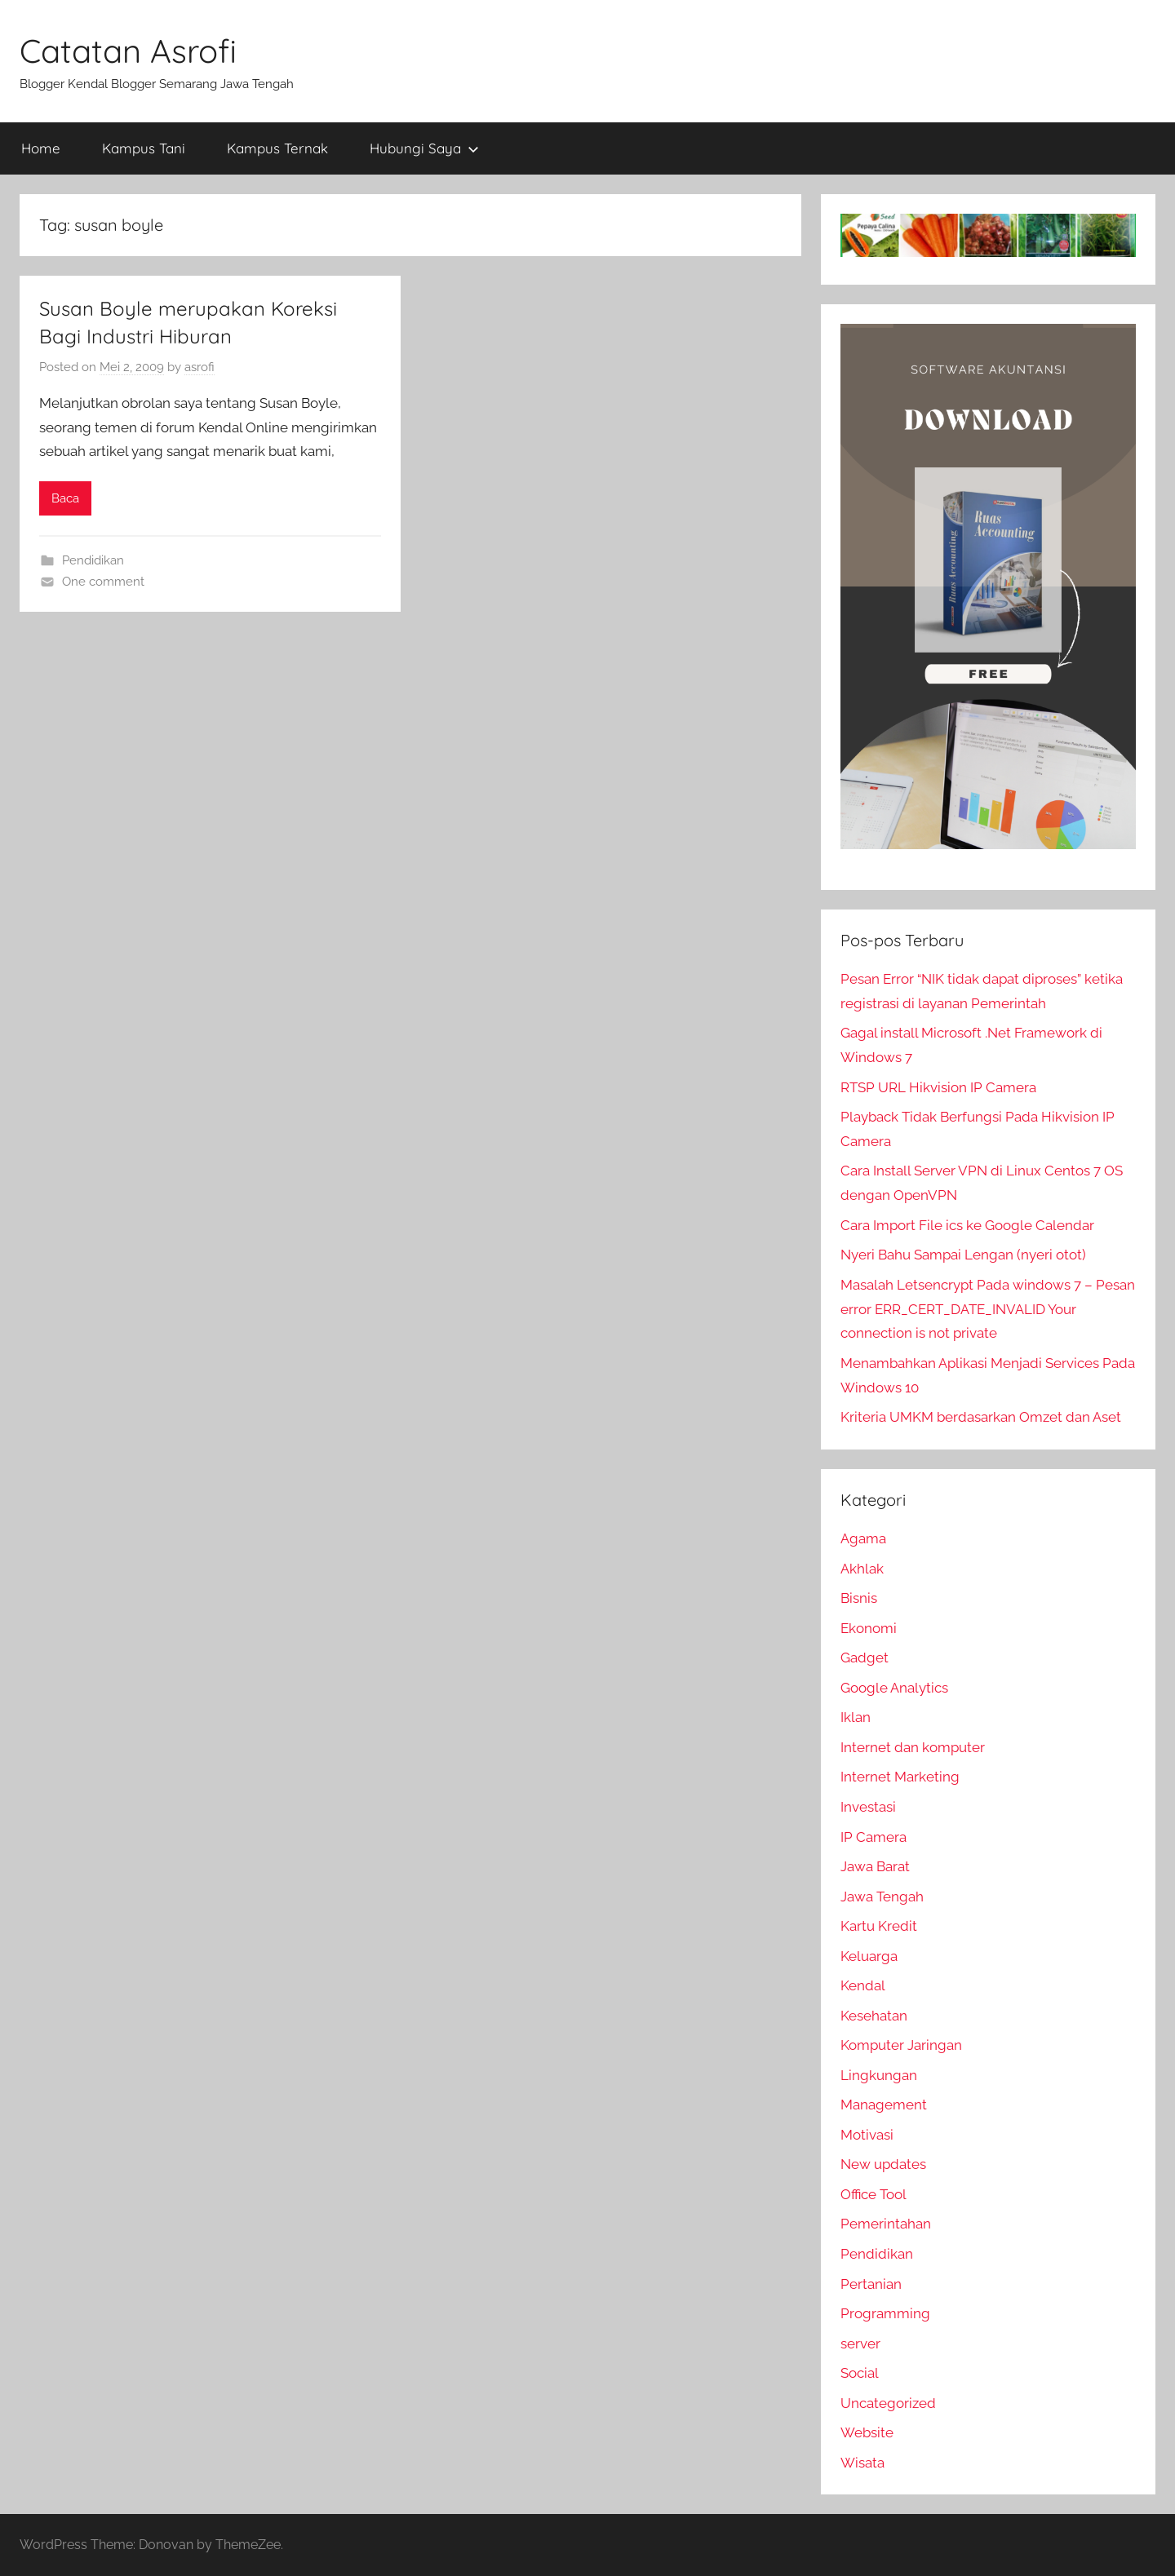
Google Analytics (894, 1688)
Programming (885, 2313)
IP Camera (873, 1837)
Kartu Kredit (878, 1926)
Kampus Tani (143, 148)
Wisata (862, 2462)
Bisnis (858, 1598)
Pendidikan (93, 560)
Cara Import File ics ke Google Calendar (967, 1225)
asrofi (199, 367)
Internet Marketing (900, 1776)
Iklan (855, 1717)
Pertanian (871, 2284)
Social (859, 2373)
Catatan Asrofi (128, 50)
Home (40, 148)
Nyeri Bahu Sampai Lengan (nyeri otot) (963, 1254)
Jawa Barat (875, 1866)
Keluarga (869, 1956)
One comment (103, 581)
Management (883, 2104)
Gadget (864, 1657)
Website (866, 2432)
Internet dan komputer (912, 1747)
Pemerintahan (885, 2223)
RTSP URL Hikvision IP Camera (938, 1087)
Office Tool (873, 2194)
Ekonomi (868, 1628)
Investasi (868, 1807)
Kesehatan (873, 2015)
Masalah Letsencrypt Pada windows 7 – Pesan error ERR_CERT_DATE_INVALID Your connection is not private (987, 1309)
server (860, 2343)
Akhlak (862, 1568)
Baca (65, 498)
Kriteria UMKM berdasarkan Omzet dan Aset (980, 1417)
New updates (883, 2164)
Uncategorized (888, 2403)
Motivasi (866, 2135)
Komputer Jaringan (901, 2045)
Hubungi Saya (424, 148)
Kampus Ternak (277, 148)
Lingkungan (878, 2075)
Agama (863, 1538)
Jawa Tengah (882, 1896)
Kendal (862, 1985)
